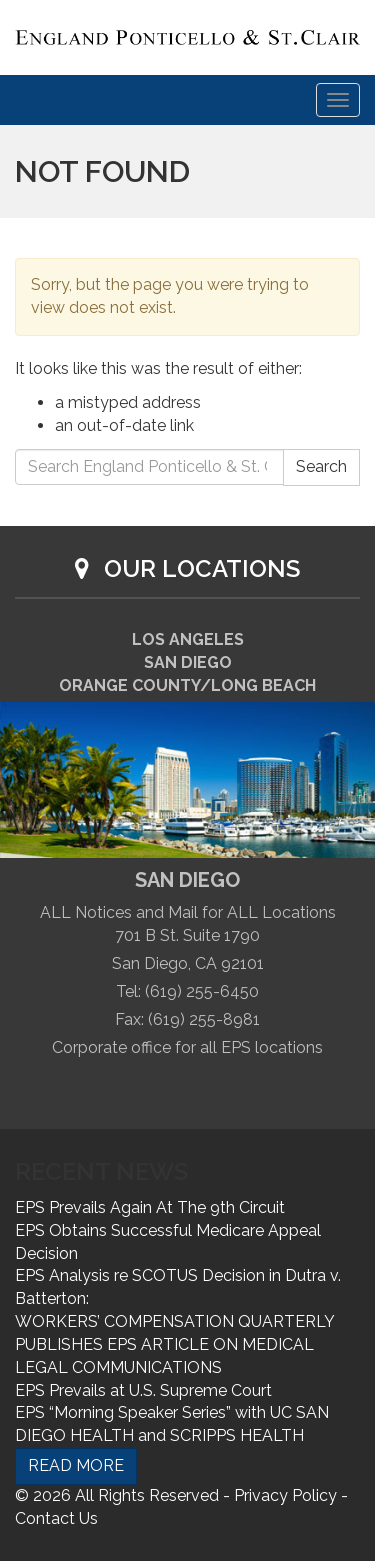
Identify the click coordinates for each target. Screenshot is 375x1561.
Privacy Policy (285, 1495)
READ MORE (76, 1465)
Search (321, 466)
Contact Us (56, 1518)
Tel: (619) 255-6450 (187, 991)
